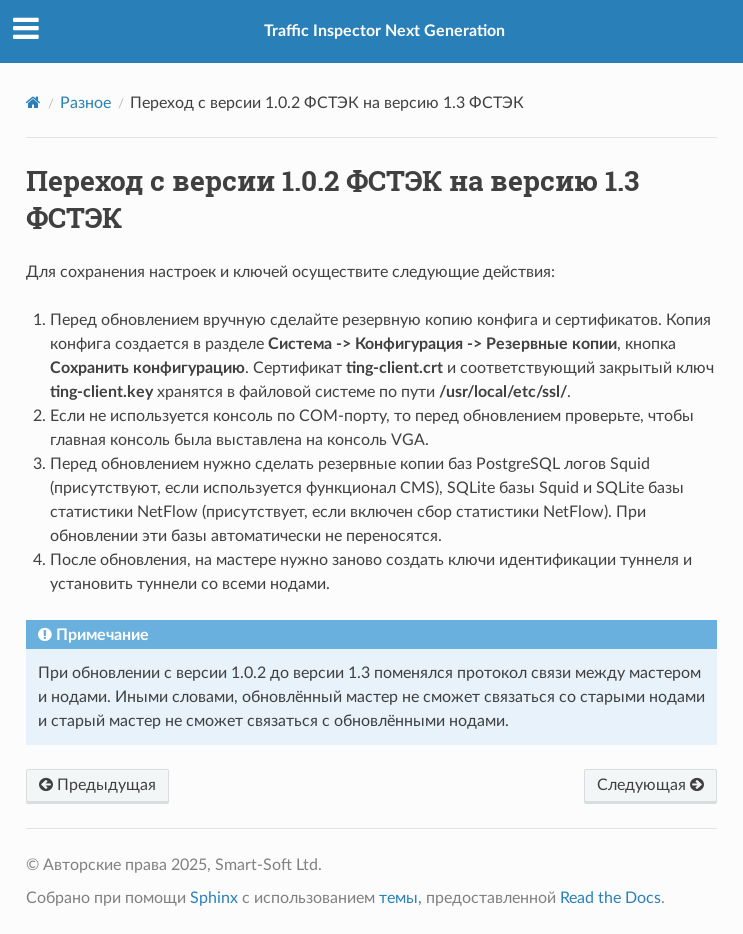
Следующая (650, 785)
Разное (85, 103)
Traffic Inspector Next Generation (384, 31)
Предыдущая (97, 785)
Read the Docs (610, 898)
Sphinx (214, 898)
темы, (400, 898)
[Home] (33, 102)
